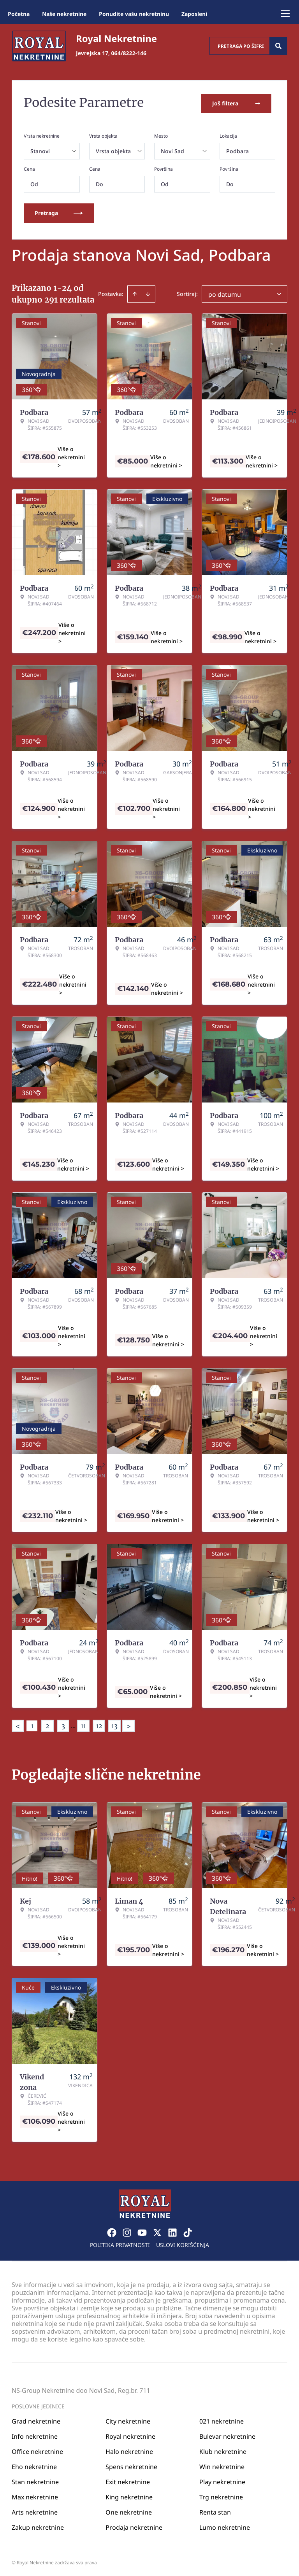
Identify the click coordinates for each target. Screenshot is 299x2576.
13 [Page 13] (114, 1724)
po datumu (224, 293)
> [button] (128, 1724)
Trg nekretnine (221, 2495)
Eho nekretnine (34, 2464)
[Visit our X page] (157, 2230)
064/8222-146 (128, 53)
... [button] (73, 1724)
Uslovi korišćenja (182, 2243)
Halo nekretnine (129, 2449)
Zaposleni (194, 14)
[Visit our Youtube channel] (142, 2230)
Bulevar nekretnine (227, 2434)
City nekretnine (128, 2419)
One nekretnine (129, 2510)
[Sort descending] (148, 292)
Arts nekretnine (35, 2510)
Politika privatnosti (120, 2243)
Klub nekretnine (222, 2449)
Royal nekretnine (130, 2434)
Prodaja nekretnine (134, 2525)
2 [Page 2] (47, 1724)
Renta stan (215, 2510)
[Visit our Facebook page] (111, 2230)
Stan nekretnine (35, 2480)
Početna (19, 14)
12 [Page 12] (99, 1724)
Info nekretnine (35, 2434)
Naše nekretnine (64, 14)
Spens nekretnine (131, 2464)
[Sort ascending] (135, 292)
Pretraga (59, 211)
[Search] (278, 46)
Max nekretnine (35, 2495)
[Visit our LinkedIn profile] (172, 2230)
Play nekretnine (222, 2480)
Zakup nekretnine (38, 2525)
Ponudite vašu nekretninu (134, 14)
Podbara (237, 149)
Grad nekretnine (36, 2419)
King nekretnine (129, 2495)
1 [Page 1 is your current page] (32, 1724)
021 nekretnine (221, 2419)
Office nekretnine (37, 2449)
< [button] (18, 1724)
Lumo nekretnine (224, 2525)
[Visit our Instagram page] (127, 2230)
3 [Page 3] (63, 1724)
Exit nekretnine (128, 2480)
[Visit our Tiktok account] (187, 2230)
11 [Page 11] (83, 1724)
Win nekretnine (221, 2464)
